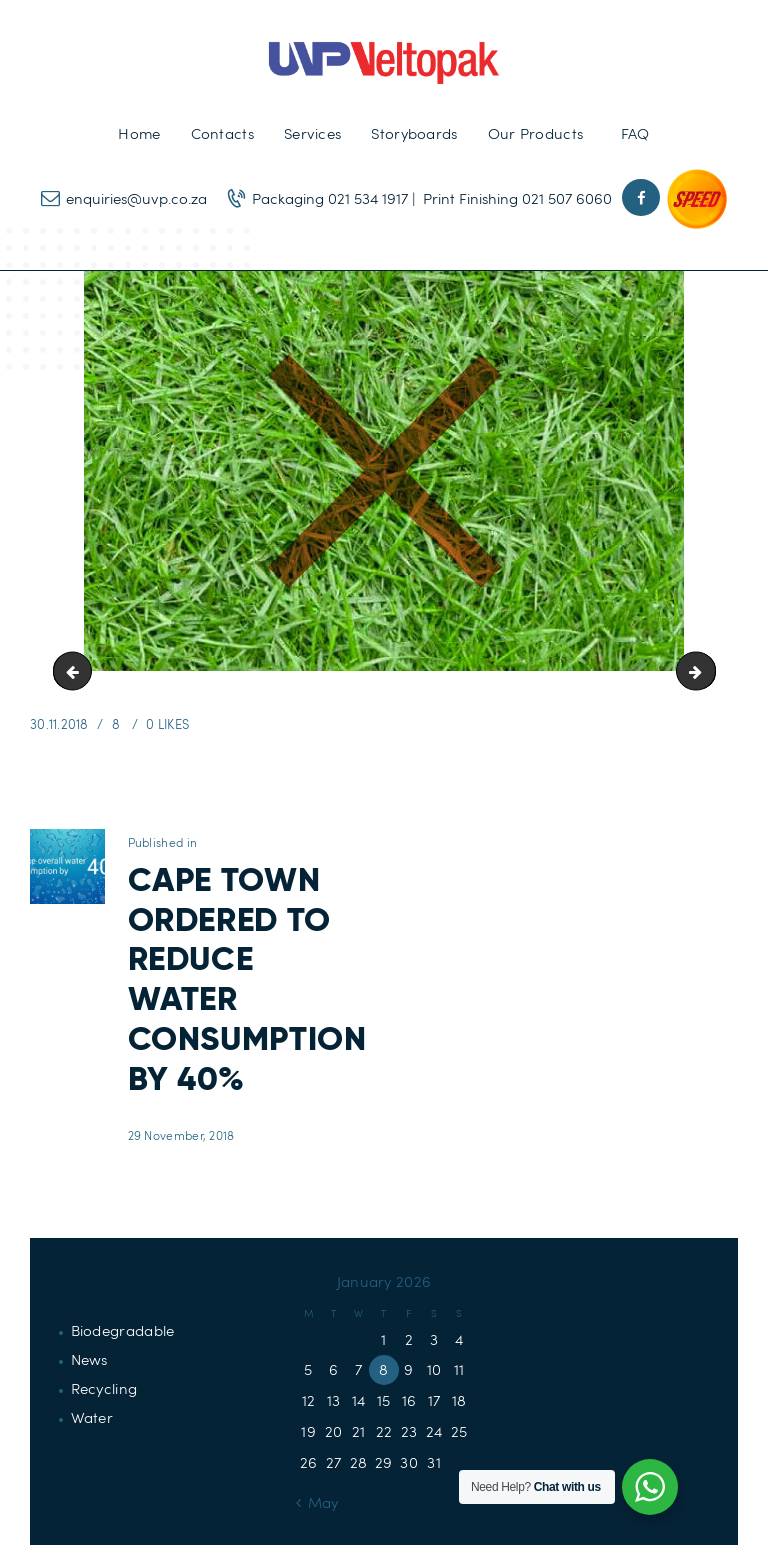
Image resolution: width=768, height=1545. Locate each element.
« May (317, 1502)
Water (92, 1417)
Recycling (104, 1388)
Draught (77, 671)
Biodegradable (123, 1330)
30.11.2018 (59, 724)
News (89, 1359)
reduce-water (708, 671)
